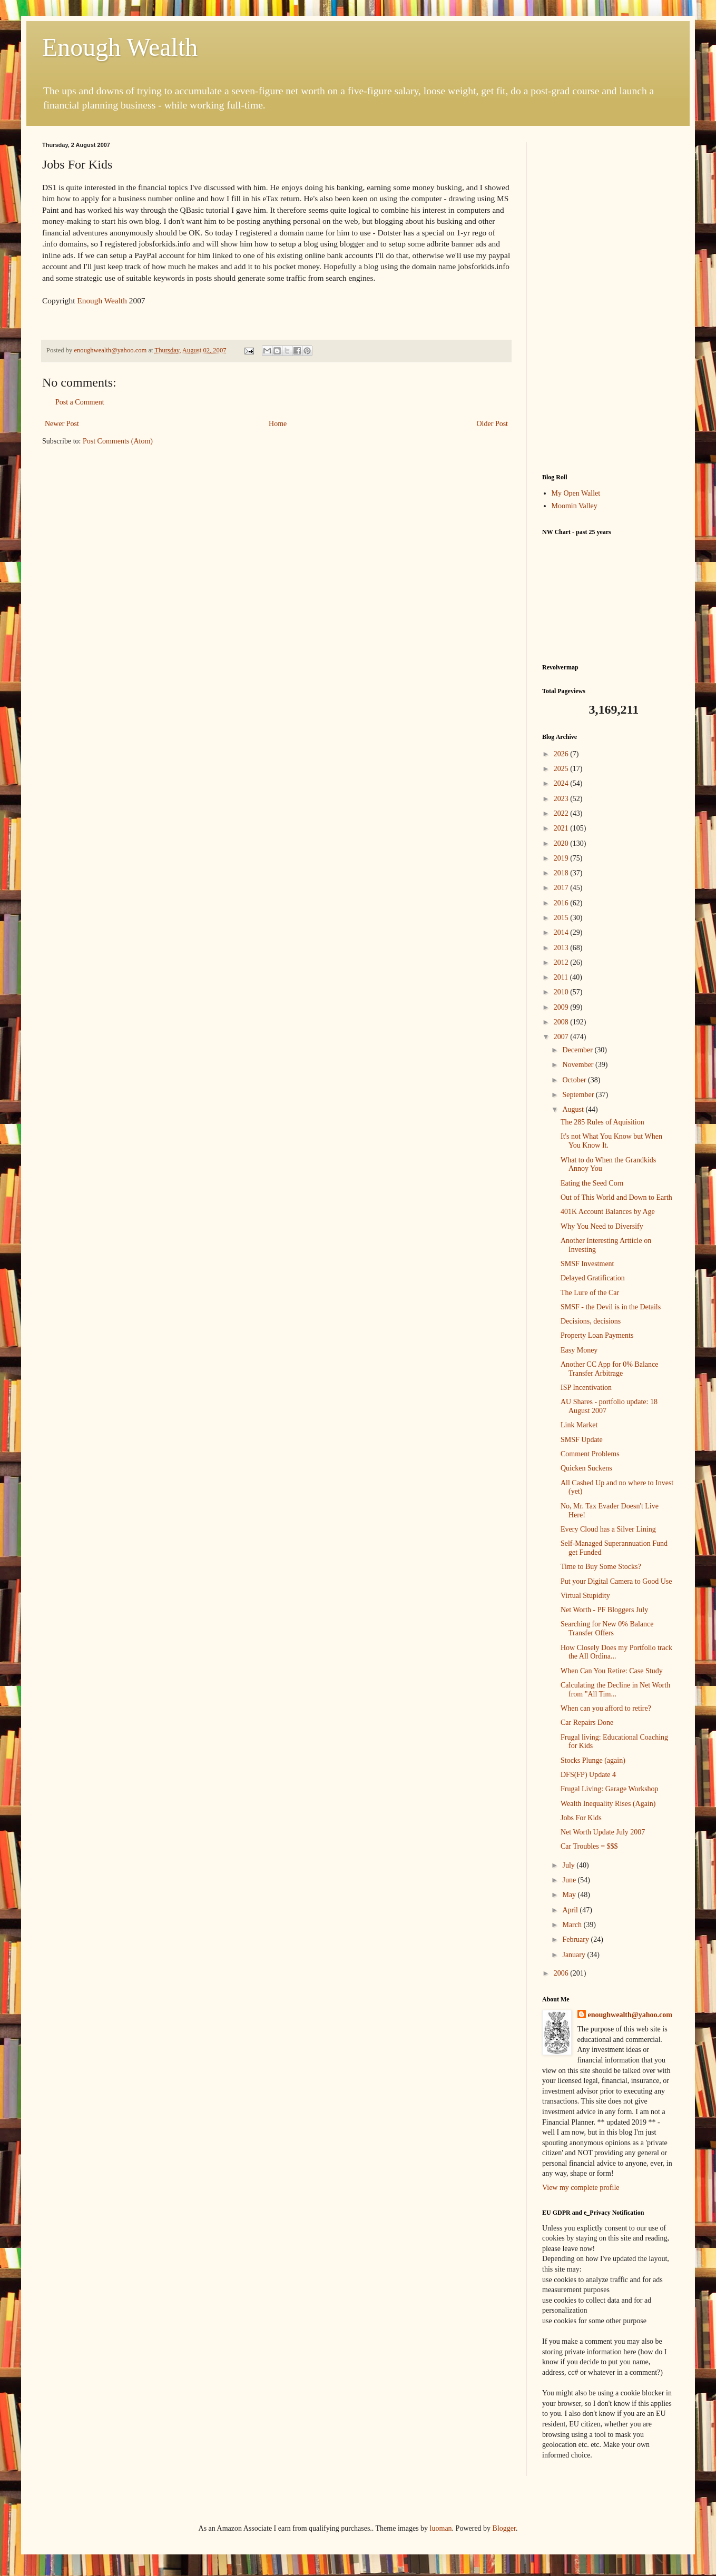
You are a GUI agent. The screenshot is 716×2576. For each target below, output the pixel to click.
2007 (562, 1037)
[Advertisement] (608, 300)
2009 (562, 1007)
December (578, 1050)
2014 (562, 932)
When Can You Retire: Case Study (612, 1671)
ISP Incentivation (586, 1387)
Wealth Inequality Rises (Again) (608, 1804)
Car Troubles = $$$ (589, 1846)
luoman (441, 2528)
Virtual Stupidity (585, 1596)
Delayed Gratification (593, 1278)
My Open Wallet (576, 493)
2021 (562, 828)
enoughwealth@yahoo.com (630, 2015)
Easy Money (579, 1350)
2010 (562, 992)
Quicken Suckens (586, 1468)
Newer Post (62, 424)
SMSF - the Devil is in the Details (611, 1307)
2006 (562, 1973)
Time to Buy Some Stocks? (601, 1567)
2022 (562, 813)
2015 (562, 918)
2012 (562, 962)
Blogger (504, 2528)
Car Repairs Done (587, 1722)
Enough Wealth (120, 47)
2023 (562, 799)
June (569, 1880)
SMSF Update (582, 1440)
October (575, 1080)
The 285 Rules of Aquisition (602, 1122)
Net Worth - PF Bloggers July (604, 1610)
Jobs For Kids (581, 1818)
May (569, 1895)
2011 (562, 977)
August (573, 1109)
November (578, 1065)
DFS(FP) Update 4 (588, 1775)
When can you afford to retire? (606, 1708)
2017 (562, 888)
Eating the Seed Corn (592, 1183)
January (574, 1955)
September (578, 1095)
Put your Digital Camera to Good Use (616, 1581)
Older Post (492, 424)
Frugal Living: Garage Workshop (610, 1789)
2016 (562, 903)
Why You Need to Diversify (602, 1226)
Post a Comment (79, 402)
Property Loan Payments (597, 1335)
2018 (562, 873)
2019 (562, 858)
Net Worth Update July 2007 (603, 1832)
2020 (562, 843)
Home (278, 424)
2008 (562, 1022)
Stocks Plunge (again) (593, 1760)
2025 (562, 769)
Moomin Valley (574, 506)
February (576, 1939)
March (572, 1925)
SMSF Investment (587, 1264)
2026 (562, 754)
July (569, 1865)
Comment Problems (590, 1454)
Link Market (579, 1425)
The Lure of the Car (590, 1293)
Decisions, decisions (591, 1321)
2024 (562, 783)
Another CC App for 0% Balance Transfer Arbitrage (609, 1368)
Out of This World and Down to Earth (616, 1197)
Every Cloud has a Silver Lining (608, 1529)
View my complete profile (581, 2188)
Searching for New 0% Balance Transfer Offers (607, 1628)
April (571, 1910)
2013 (562, 948)
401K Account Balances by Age (608, 1212)
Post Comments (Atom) (118, 441)
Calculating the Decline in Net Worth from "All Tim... (615, 1689)
